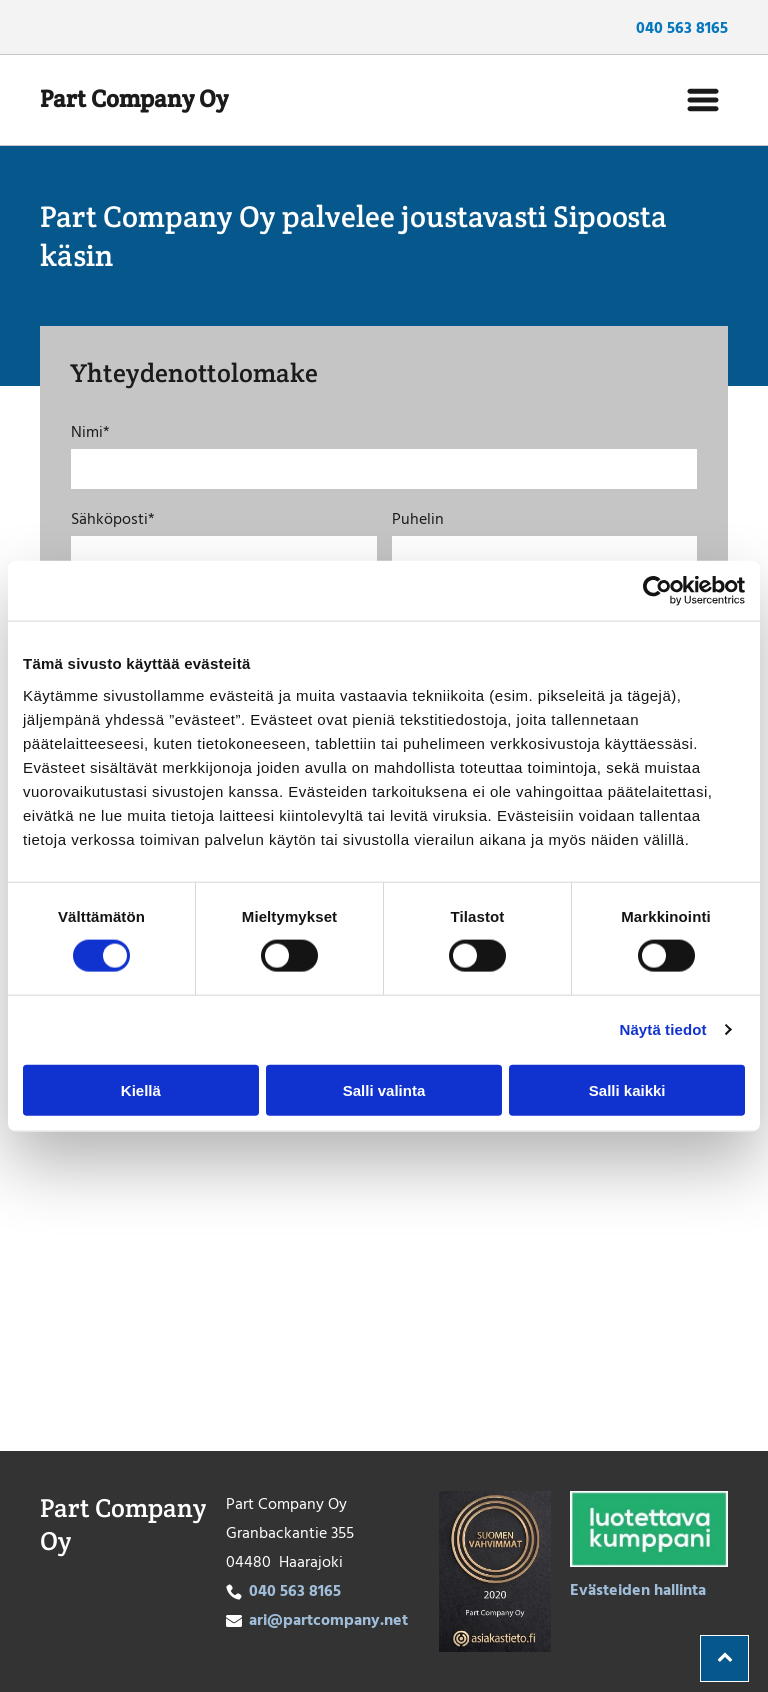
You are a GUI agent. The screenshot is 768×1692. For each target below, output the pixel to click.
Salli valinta (384, 1090)
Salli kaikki (627, 1090)
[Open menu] (703, 100)
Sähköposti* (113, 520)
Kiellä (141, 1090)
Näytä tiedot (663, 1029)
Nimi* (90, 433)
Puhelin (418, 520)
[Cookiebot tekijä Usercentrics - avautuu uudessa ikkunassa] (657, 591)
